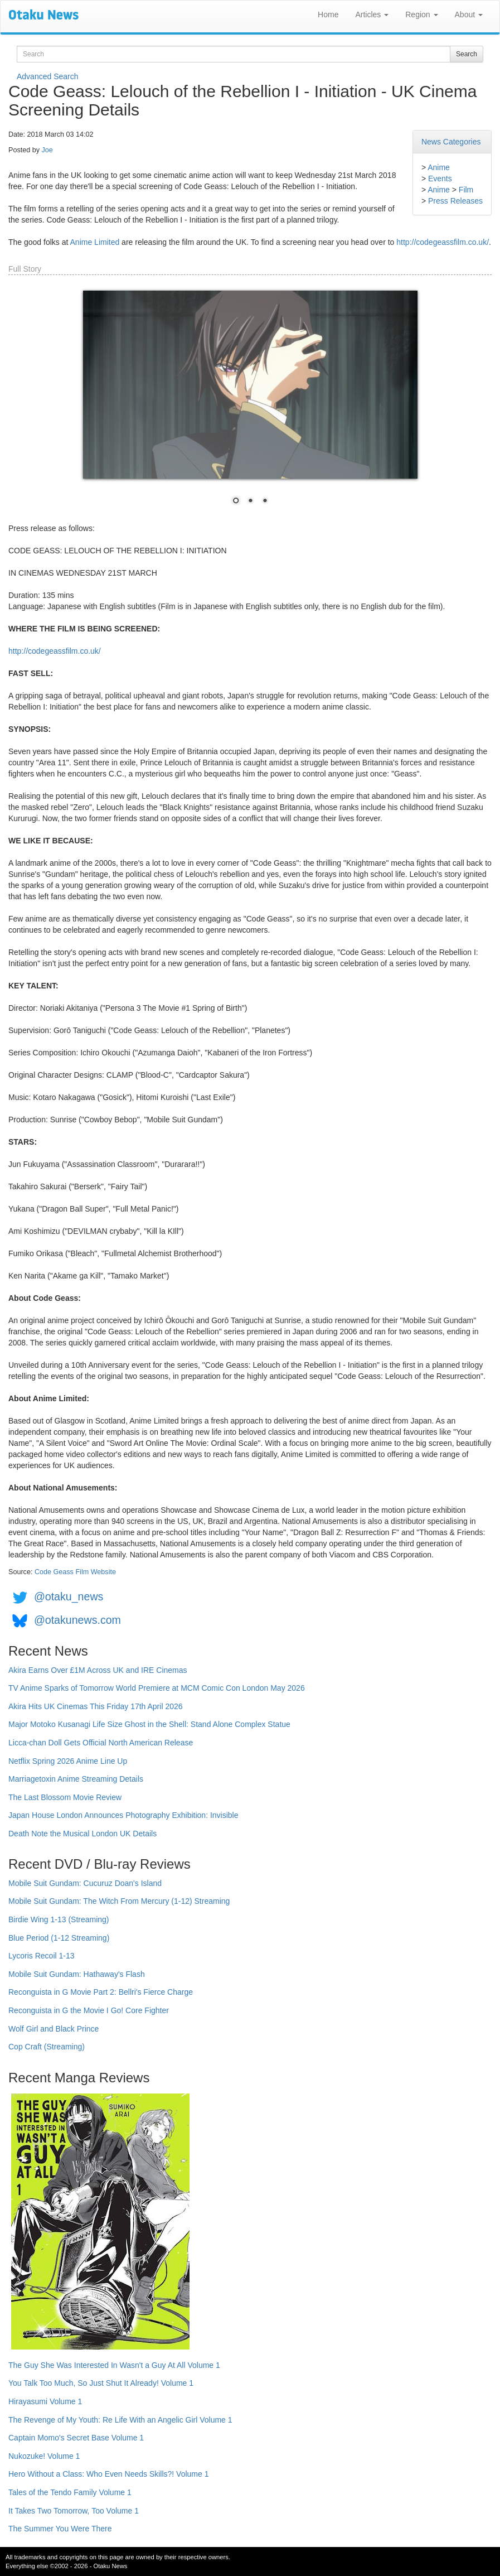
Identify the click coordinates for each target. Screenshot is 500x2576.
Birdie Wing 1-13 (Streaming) (58, 1919)
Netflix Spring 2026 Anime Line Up (67, 1761)
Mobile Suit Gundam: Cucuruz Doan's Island (85, 1883)
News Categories (451, 141)
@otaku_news (68, 1596)
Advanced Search (48, 76)
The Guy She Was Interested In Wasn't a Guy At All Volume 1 (114, 2365)
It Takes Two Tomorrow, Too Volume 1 (73, 2510)
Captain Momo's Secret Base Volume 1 (76, 2437)
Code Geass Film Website (75, 1572)
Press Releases (455, 200)
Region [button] (421, 14)
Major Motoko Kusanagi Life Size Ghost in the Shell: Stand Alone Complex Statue (149, 1724)
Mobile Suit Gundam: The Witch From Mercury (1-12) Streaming (119, 1901)
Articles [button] (372, 14)
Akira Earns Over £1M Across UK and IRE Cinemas (97, 1670)
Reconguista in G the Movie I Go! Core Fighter (88, 2010)
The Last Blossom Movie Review (65, 1797)
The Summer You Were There (59, 2528)
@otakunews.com (77, 1620)
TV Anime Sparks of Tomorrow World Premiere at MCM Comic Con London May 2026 (156, 1687)
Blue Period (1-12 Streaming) (58, 1937)
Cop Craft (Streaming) (46, 2046)
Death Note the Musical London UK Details (82, 1833)
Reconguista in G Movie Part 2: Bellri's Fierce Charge (100, 1992)
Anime (439, 167)
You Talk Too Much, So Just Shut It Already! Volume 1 (100, 2383)
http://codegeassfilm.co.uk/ (442, 242)
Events (440, 178)
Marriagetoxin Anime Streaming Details (75, 1778)
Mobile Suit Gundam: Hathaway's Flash (76, 1974)
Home (328, 14)
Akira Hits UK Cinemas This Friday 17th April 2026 (95, 1706)
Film (466, 189)
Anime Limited (95, 242)
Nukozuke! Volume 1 (44, 2456)
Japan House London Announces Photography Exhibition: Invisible (123, 1815)
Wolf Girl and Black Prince (53, 2028)
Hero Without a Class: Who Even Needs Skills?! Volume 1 (108, 2473)
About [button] (469, 14)
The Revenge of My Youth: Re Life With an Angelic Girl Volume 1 (120, 2419)
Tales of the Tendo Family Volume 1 (70, 2492)
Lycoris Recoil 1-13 (41, 1955)
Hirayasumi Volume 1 (45, 2401)
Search (466, 54)
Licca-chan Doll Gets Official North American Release (100, 1742)
